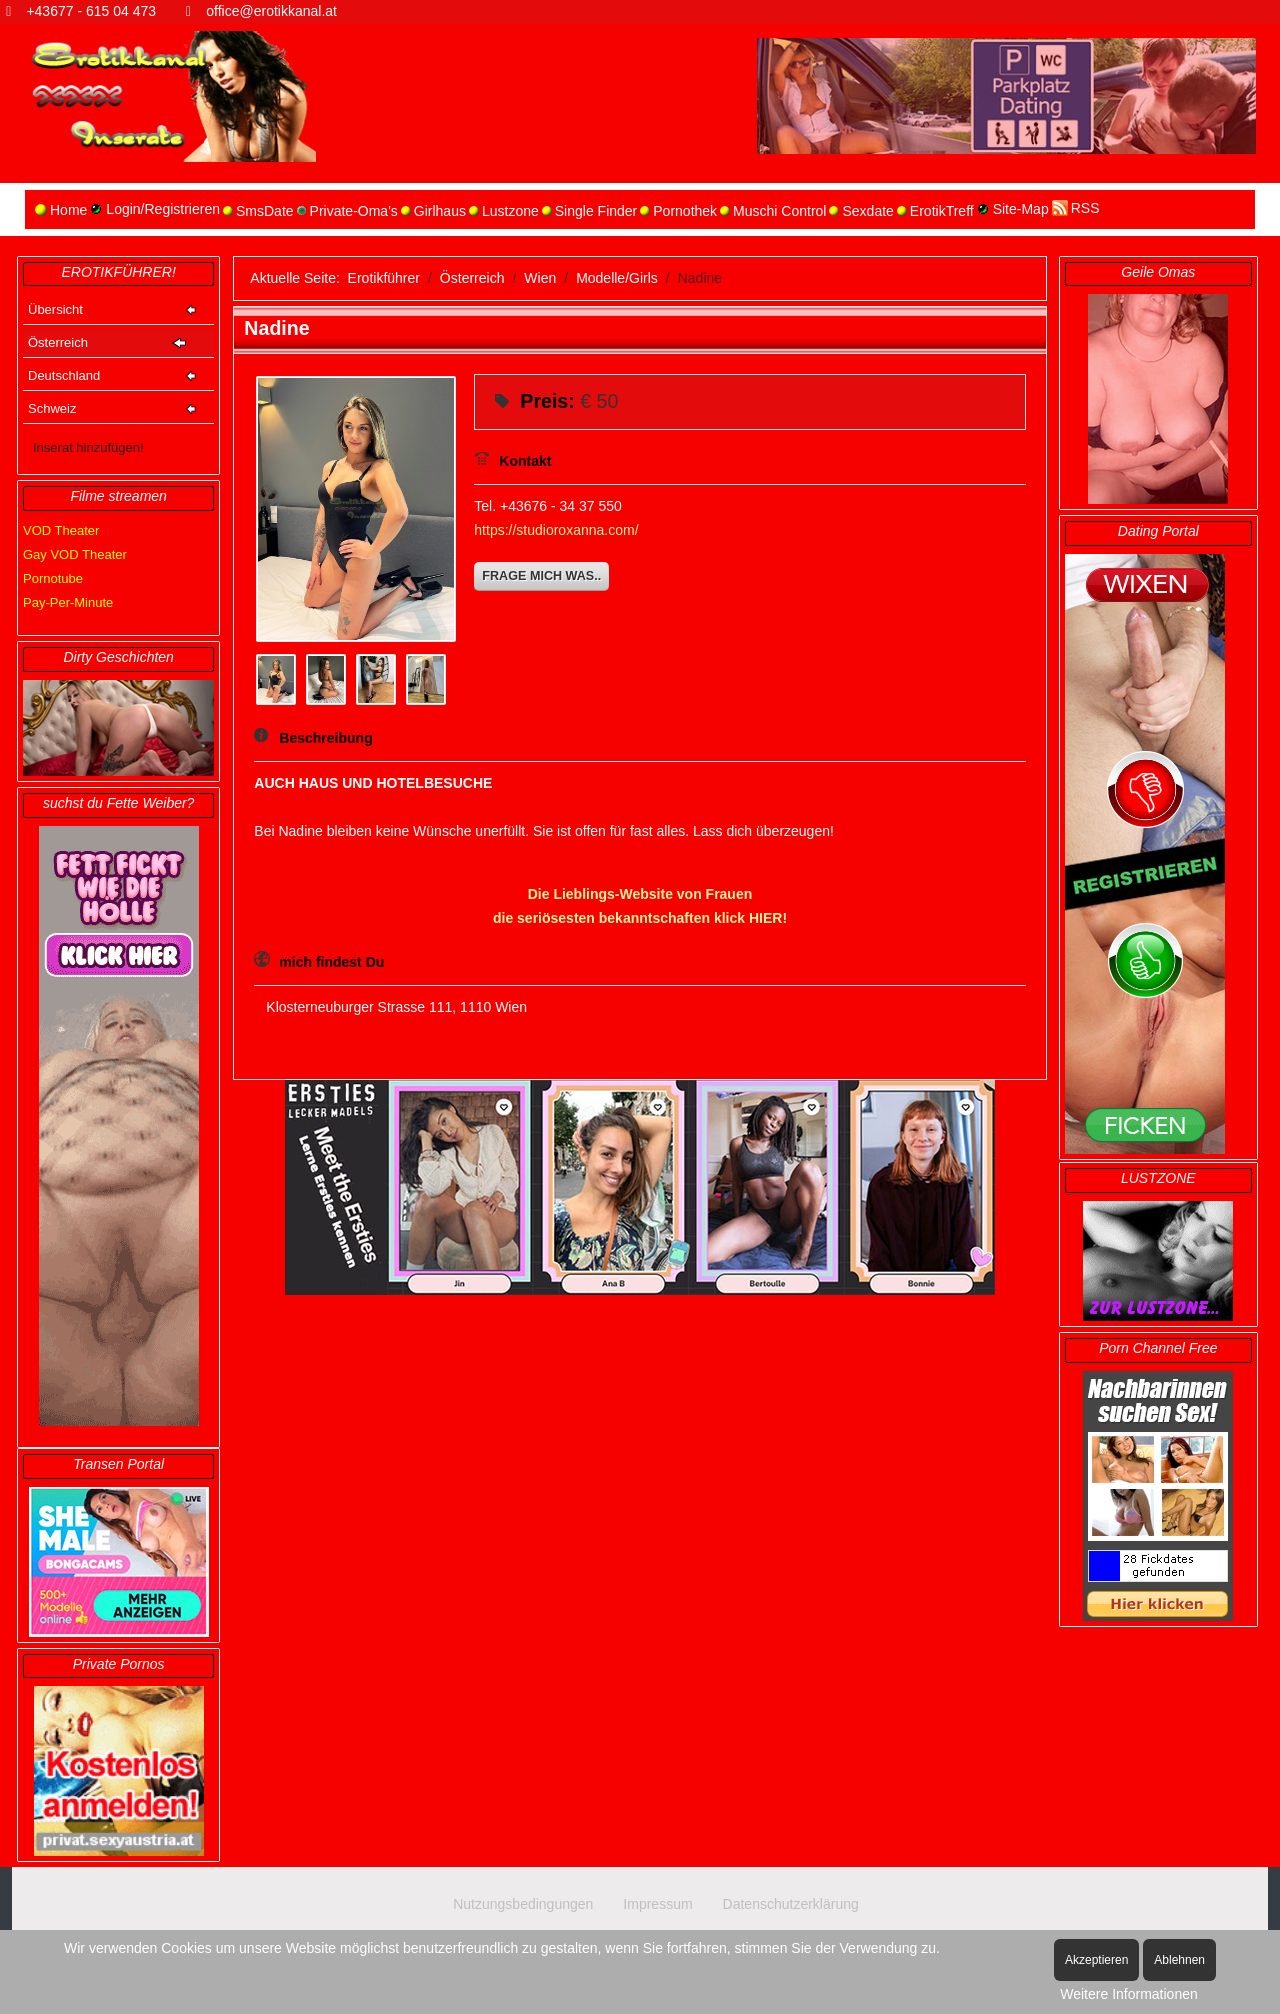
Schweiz (52, 408)
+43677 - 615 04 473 (91, 11)
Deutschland (64, 375)
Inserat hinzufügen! (88, 447)
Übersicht (55, 309)
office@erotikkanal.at (271, 11)
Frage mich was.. (541, 576)
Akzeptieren (1096, 1960)
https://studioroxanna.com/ (556, 530)
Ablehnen (1179, 1960)
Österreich (58, 342)
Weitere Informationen (1128, 1994)
